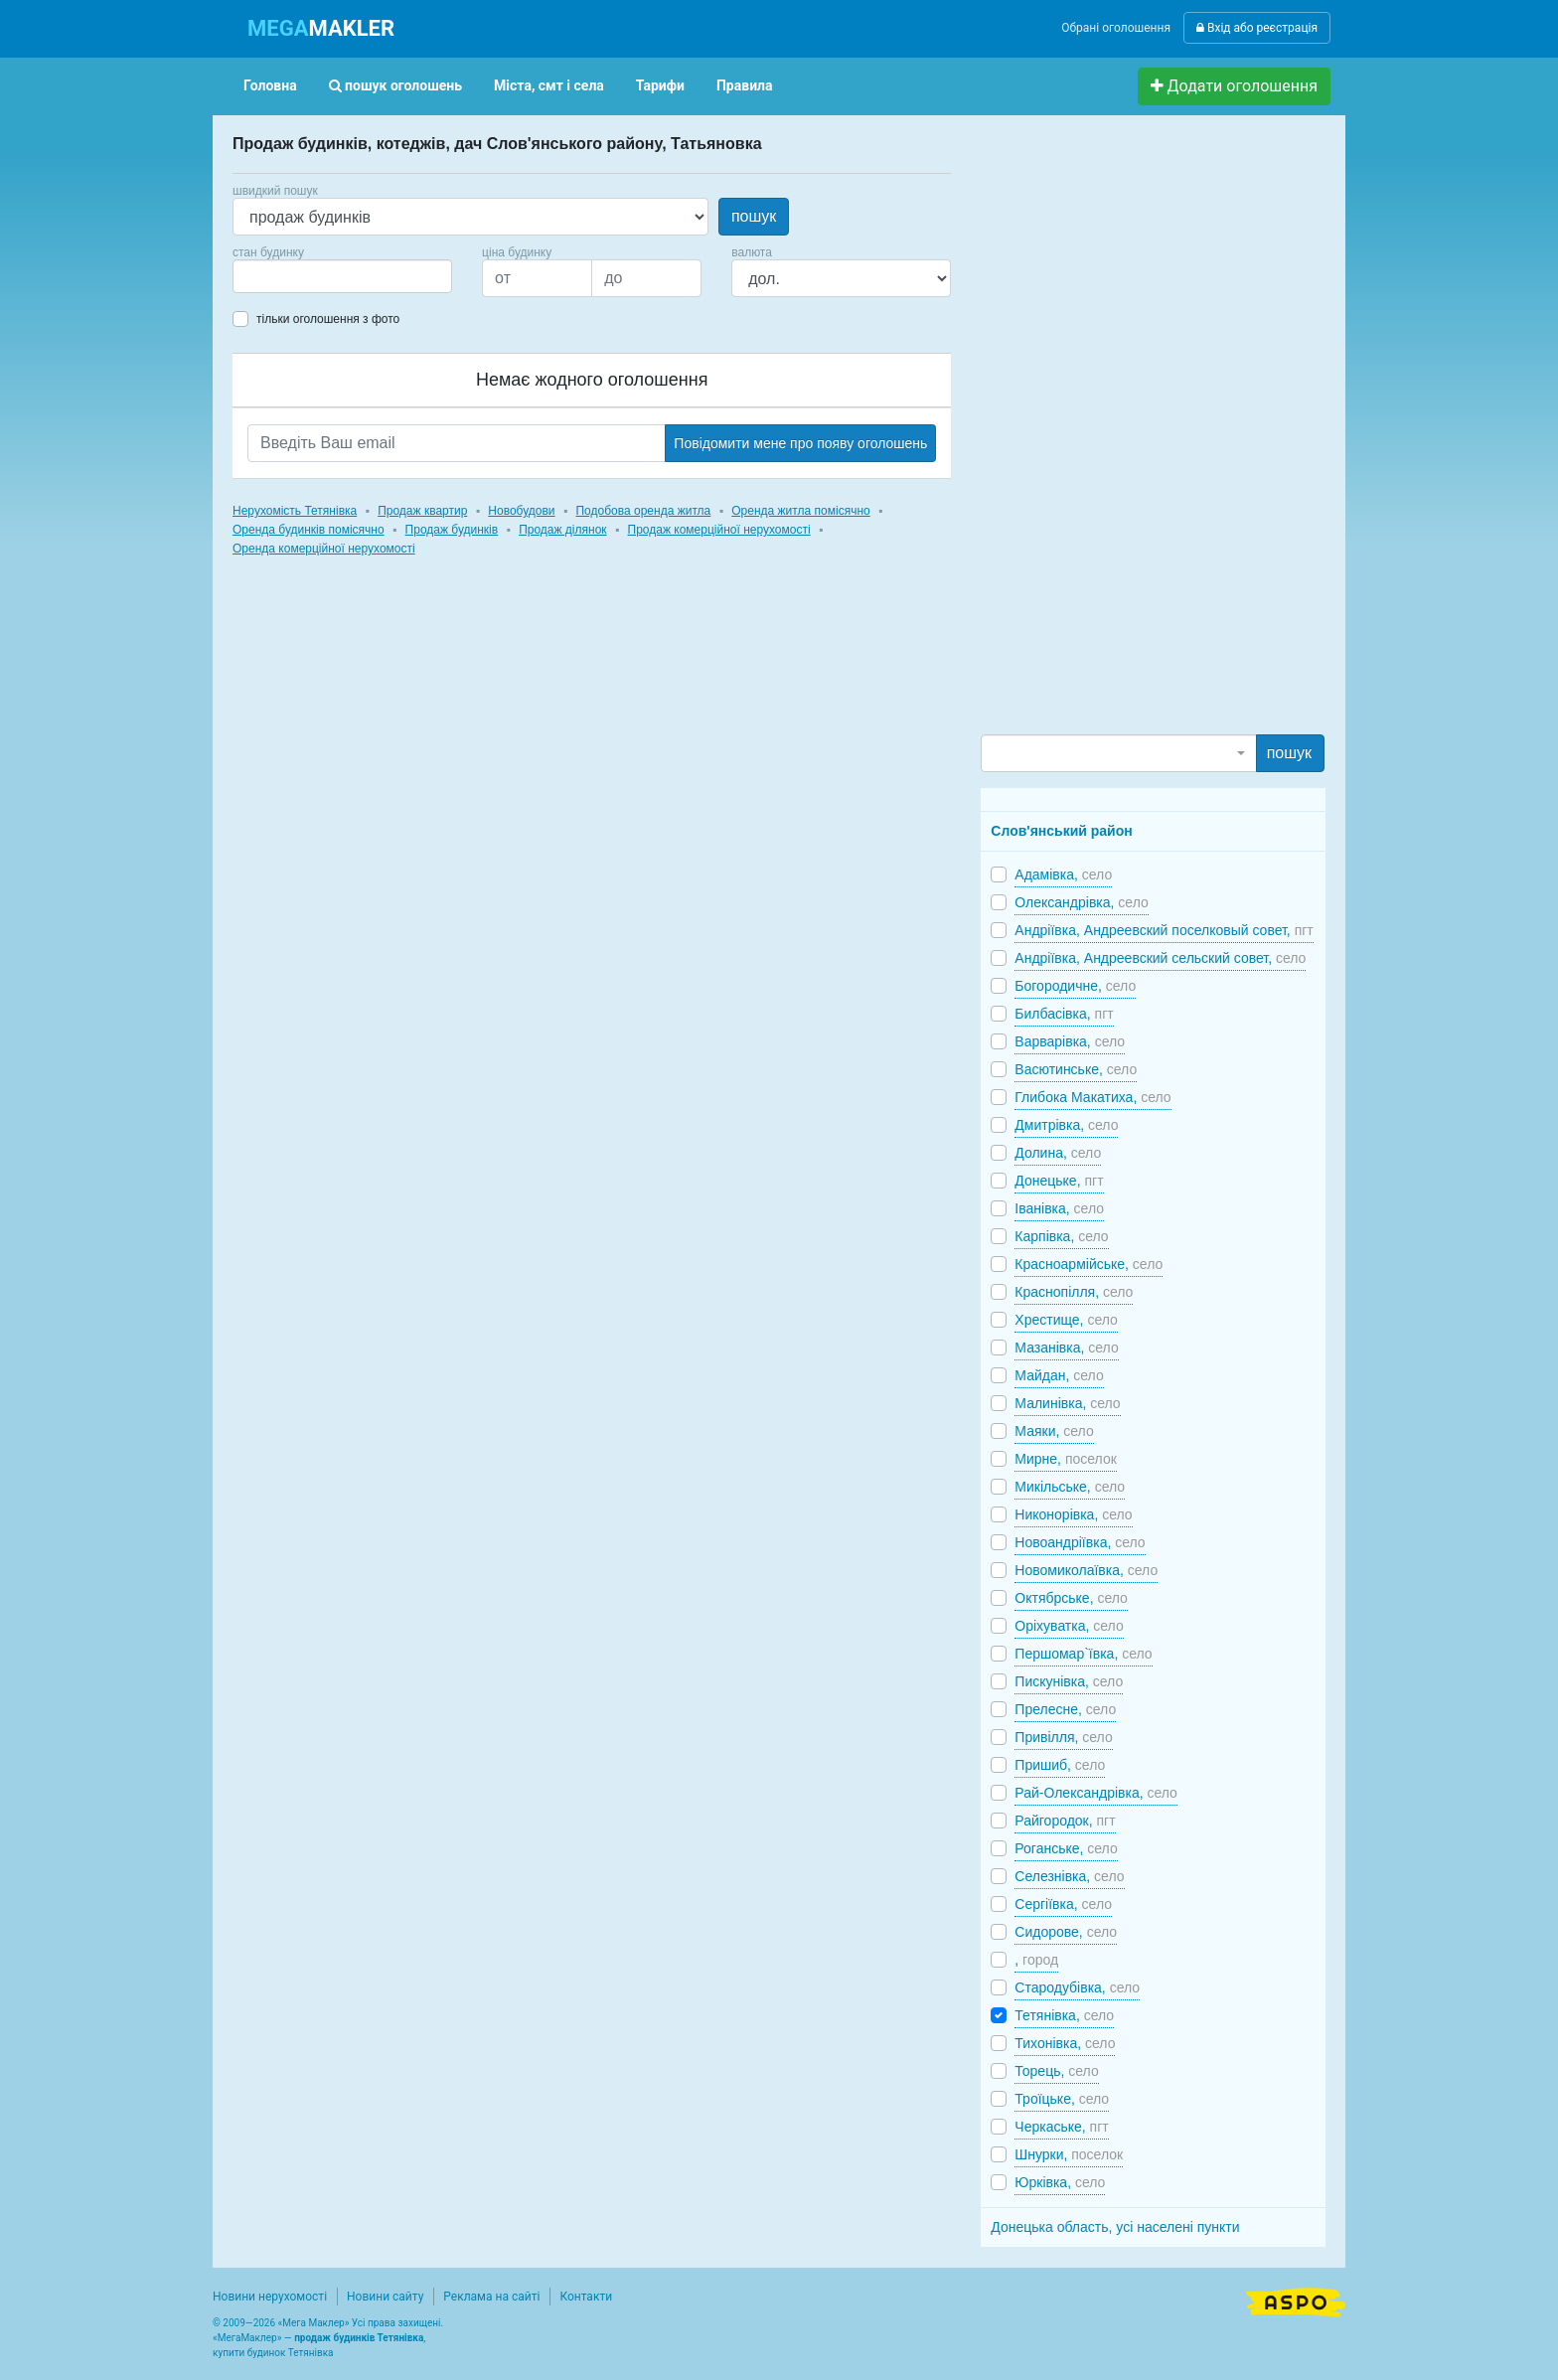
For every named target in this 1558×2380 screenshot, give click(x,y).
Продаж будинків (452, 530)
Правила (744, 85)
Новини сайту (385, 2296)
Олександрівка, (1081, 902)
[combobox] (342, 276)
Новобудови (521, 511)
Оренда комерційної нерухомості (324, 548)
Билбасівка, (1063, 1014)
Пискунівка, (1068, 1681)
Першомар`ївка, (1083, 1654)
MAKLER (320, 28)
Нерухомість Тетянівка (295, 511)
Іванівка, (1059, 1208)
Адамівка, (1063, 874)
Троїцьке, (1061, 2099)
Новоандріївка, (1079, 1542)
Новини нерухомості (270, 2296)
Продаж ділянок (562, 530)
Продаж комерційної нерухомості (719, 530)
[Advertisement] (1130, 433)
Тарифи (660, 85)
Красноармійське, (1088, 1264)
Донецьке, (1058, 1181)
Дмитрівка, (1066, 1125)
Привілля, (1063, 1737)
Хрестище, (1066, 1320)
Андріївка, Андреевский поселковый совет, (1163, 930)
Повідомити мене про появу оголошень (800, 443)
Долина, (1057, 1153)
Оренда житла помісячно (800, 511)
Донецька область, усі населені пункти (1115, 2227)
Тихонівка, (1064, 2043)
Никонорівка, (1073, 1514)
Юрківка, (1059, 2182)
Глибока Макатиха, (1092, 1097)
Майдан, (1058, 1375)
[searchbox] (268, 276)
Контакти (585, 2296)
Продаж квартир (422, 511)
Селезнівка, (1069, 1876)
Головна (270, 85)
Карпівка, (1061, 1236)
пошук (753, 216)
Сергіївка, (1063, 1904)
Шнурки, (1068, 2154)
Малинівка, (1067, 1403)
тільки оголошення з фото (327, 319)
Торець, (1056, 2071)
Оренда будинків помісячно (309, 530)
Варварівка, (1069, 1041)
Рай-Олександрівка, (1095, 1793)
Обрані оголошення (1115, 28)
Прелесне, (1065, 1709)
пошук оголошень (395, 85)
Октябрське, (1071, 1598)
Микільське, (1069, 1487)
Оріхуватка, (1068, 1626)
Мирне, (1065, 1459)
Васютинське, (1075, 1069)
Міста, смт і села (549, 85)
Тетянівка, (1064, 2015)
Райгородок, (1064, 1820)
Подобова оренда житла (642, 511)
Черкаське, (1061, 2127)
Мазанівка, (1066, 1347)
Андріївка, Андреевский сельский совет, (1160, 958)
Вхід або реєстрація (1257, 28)
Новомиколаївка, (1086, 1570)
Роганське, (1065, 1848)
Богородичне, (1075, 986)
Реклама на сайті (491, 2296)
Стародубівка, (1077, 1987)
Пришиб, (1059, 1765)
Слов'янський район (1061, 831)
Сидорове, (1065, 1932)
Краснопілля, (1073, 1292)
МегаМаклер (247, 2337)
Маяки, (1053, 1431)
